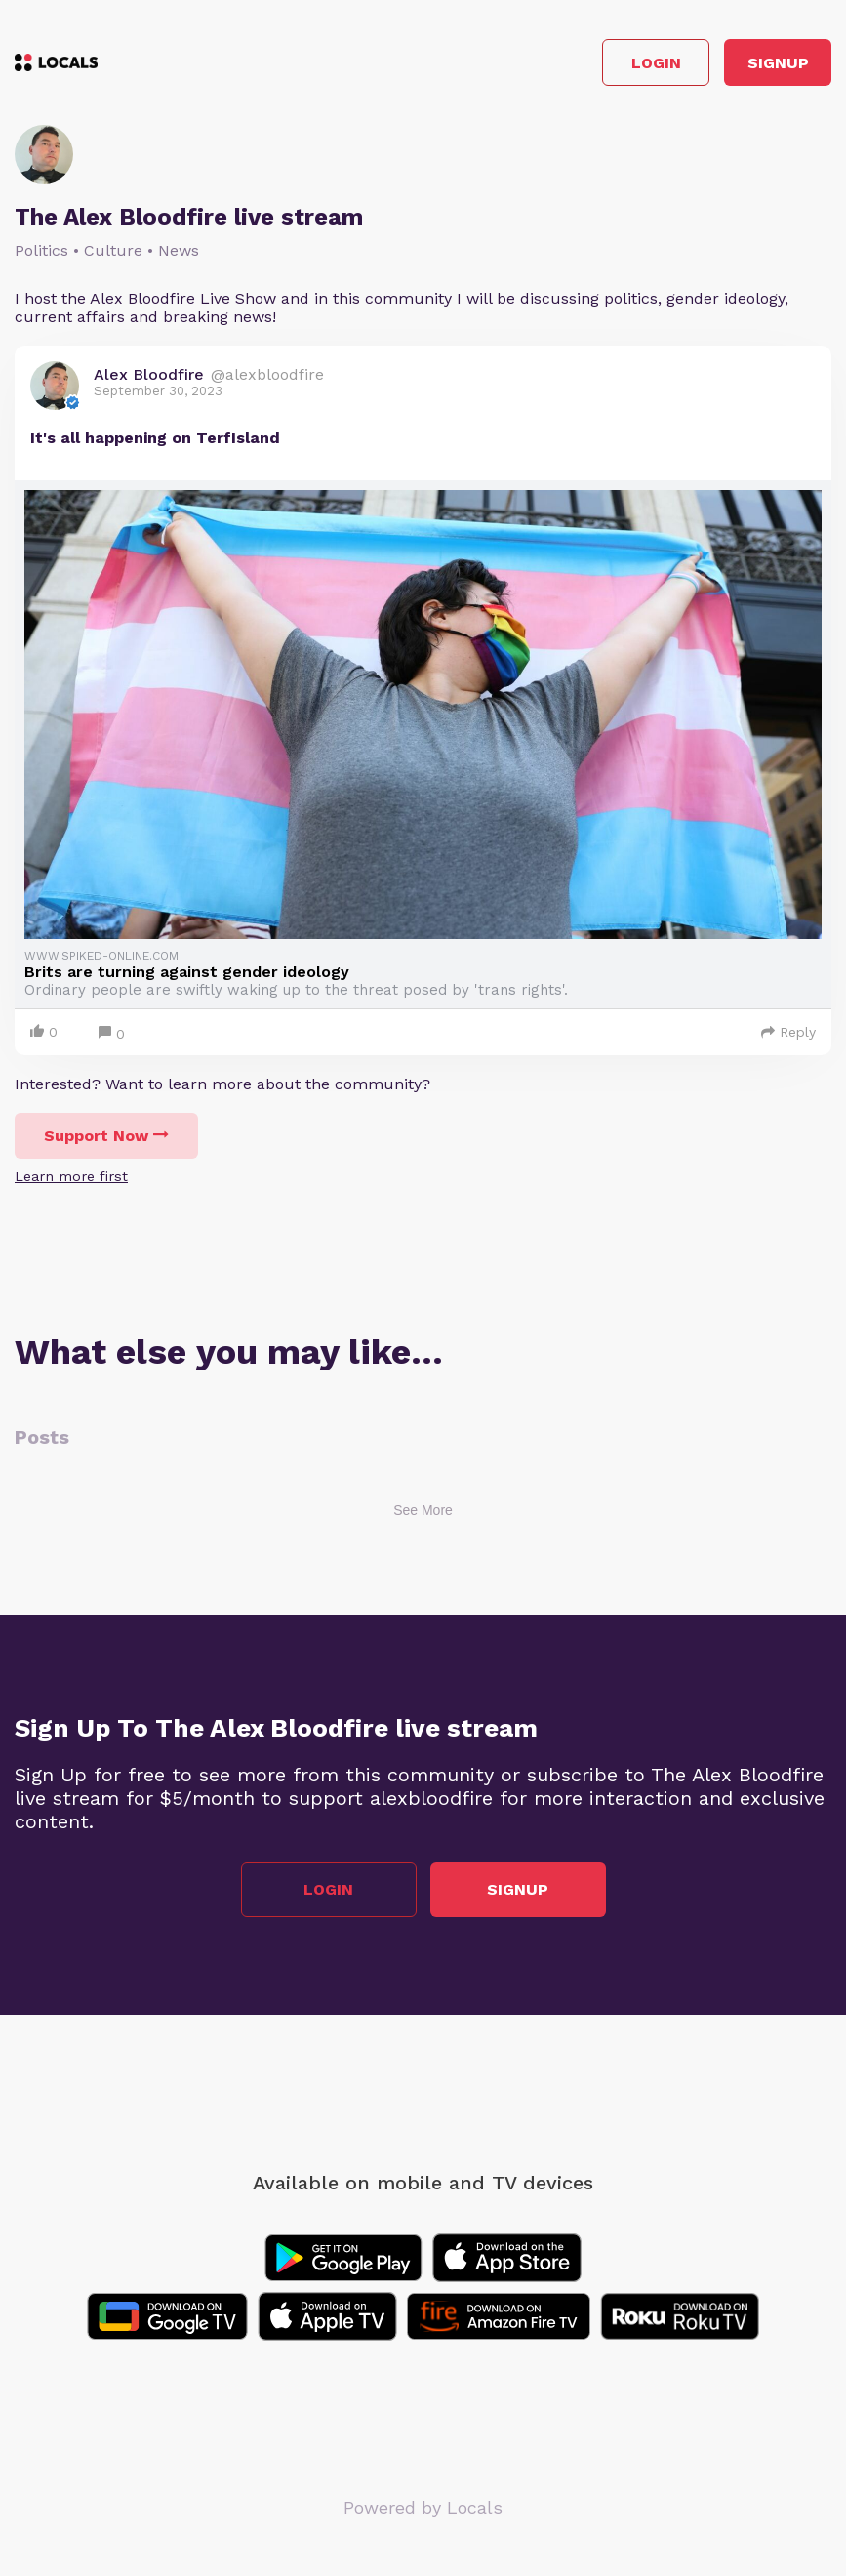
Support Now (106, 1135)
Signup (778, 63)
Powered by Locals (423, 2507)
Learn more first (71, 1176)
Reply (788, 1032)
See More (423, 1510)
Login (656, 63)
